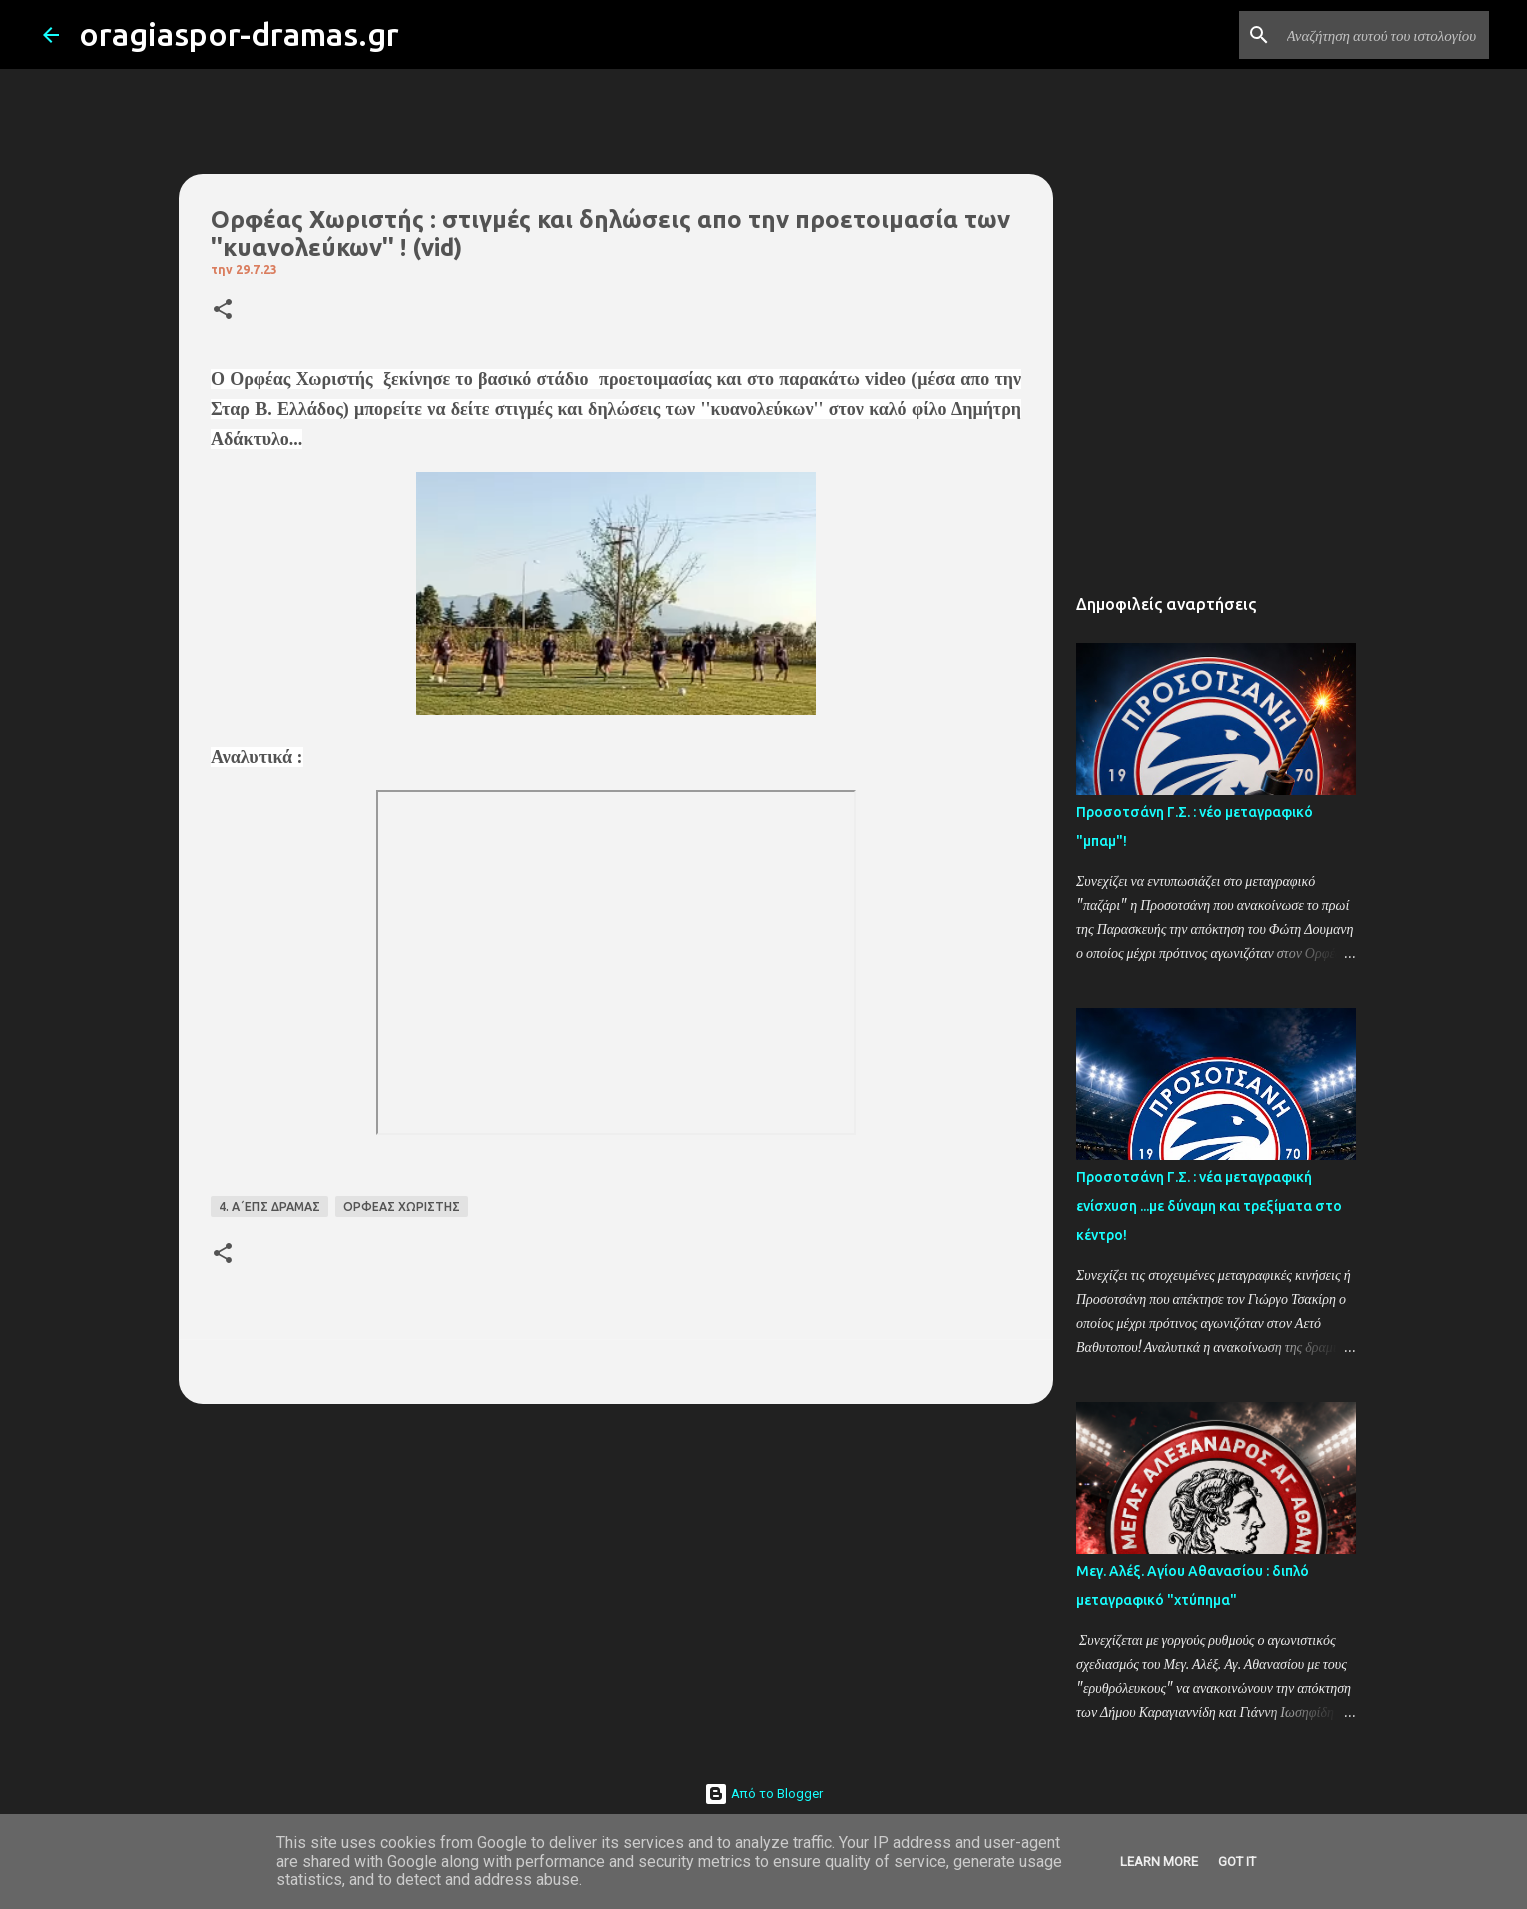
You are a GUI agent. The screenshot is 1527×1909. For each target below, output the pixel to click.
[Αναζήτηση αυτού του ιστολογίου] (1384, 35)
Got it (1237, 1861)
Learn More (1159, 1861)
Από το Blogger (763, 1793)
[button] (223, 310)
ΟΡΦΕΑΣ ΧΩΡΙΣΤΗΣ (401, 1206)
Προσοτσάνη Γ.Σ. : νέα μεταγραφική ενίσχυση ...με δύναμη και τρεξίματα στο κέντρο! (1209, 1206)
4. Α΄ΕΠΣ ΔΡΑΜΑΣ (269, 1206)
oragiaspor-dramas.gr (239, 34)
